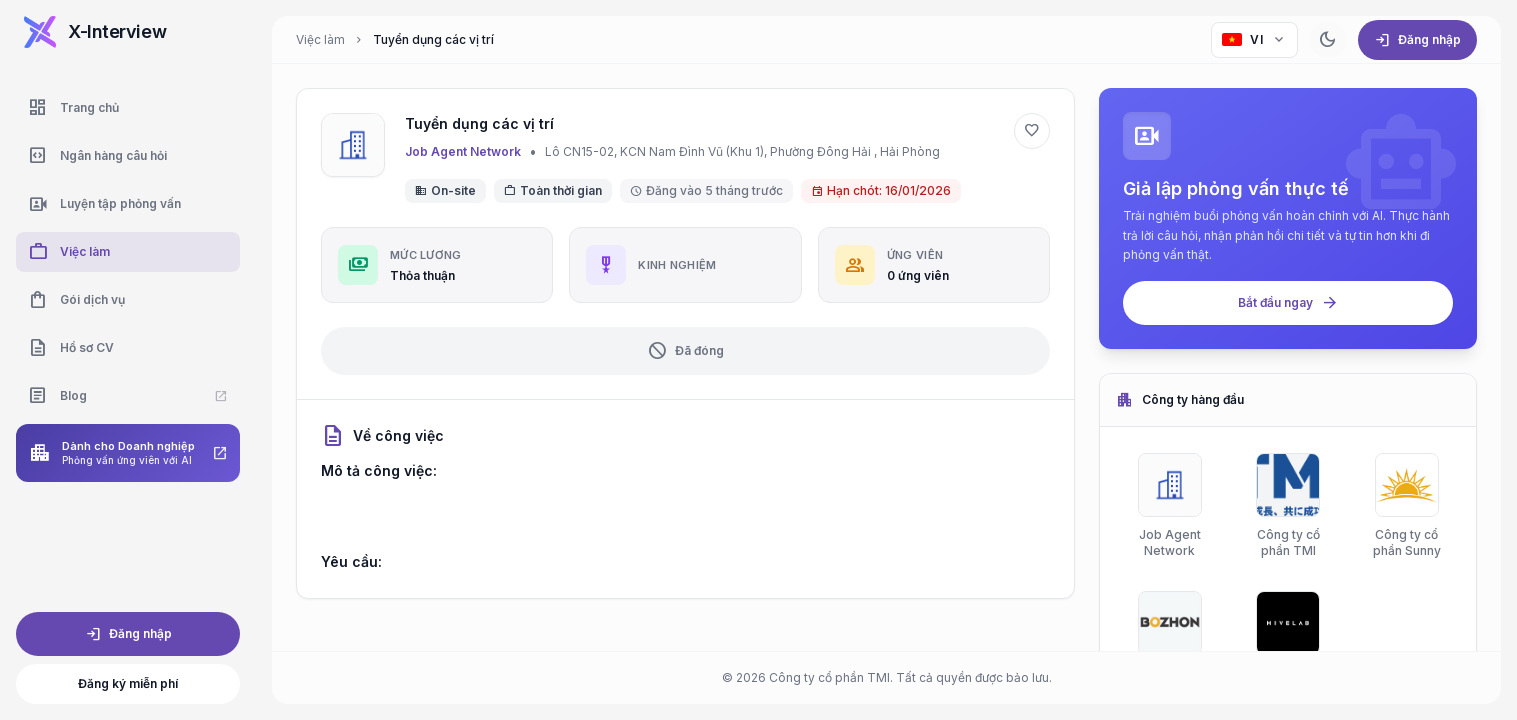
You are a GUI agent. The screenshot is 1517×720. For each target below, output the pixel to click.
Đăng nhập (128, 634)
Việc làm (320, 39)
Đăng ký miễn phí (128, 683)
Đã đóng (685, 351)
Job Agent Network (463, 151)
